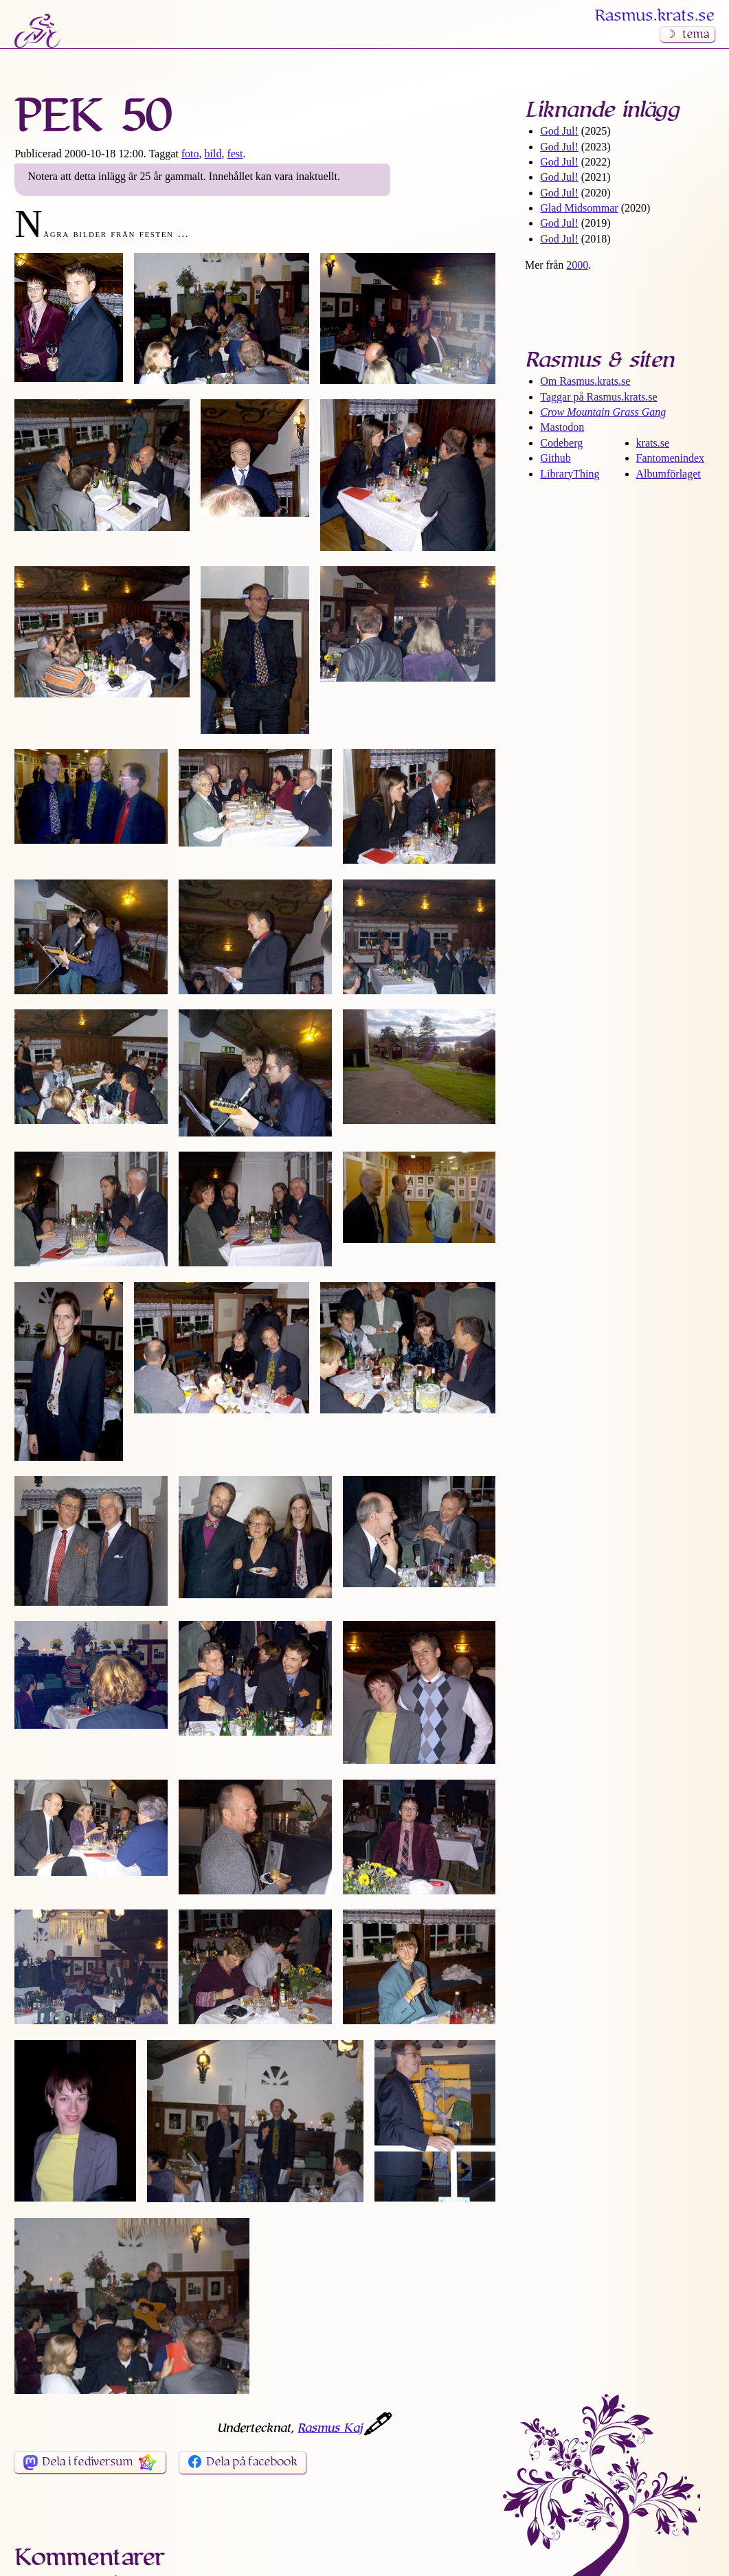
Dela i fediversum (87, 2462)
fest (235, 153)
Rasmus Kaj (330, 2428)
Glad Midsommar (579, 208)
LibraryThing (569, 474)
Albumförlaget (668, 474)
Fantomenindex (670, 458)
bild (213, 153)
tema (695, 34)
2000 (577, 265)
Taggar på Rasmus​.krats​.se (598, 397)
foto (190, 153)
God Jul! (559, 131)
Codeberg (561, 443)
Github (555, 458)
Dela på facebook (252, 2462)
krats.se (652, 443)
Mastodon (562, 427)
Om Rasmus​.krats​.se (585, 381)
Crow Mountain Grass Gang (603, 412)
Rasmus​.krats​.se (655, 15)
